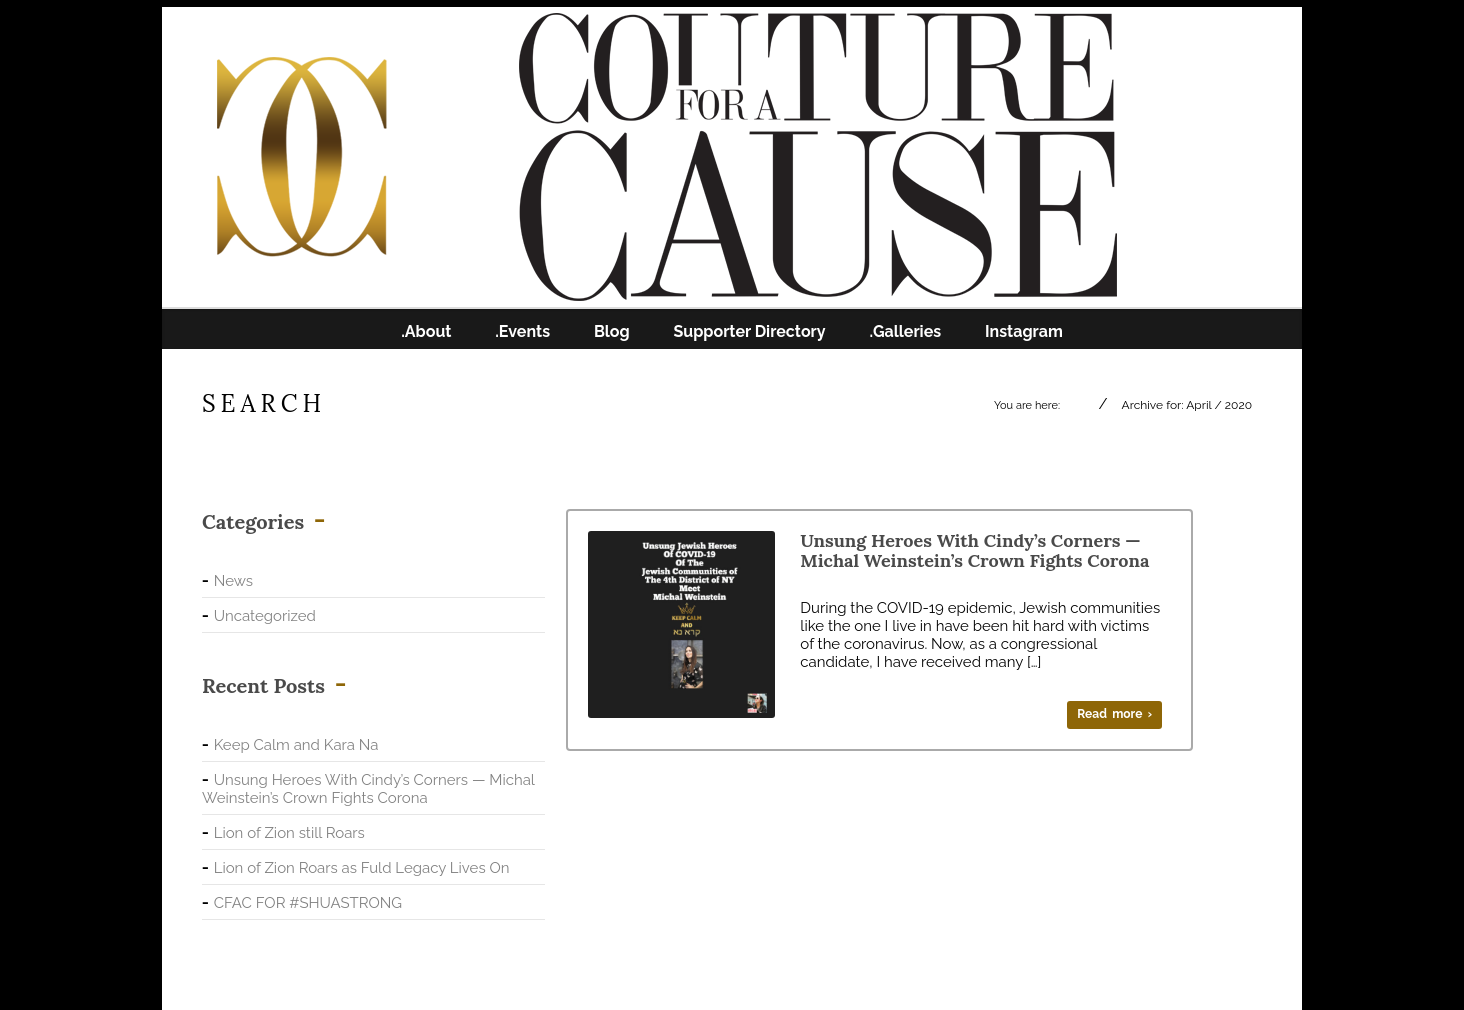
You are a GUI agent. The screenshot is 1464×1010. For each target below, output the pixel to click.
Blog (612, 332)
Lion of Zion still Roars (289, 833)
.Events (522, 332)
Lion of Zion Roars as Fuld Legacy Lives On (362, 868)
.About (426, 332)
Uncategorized (265, 616)
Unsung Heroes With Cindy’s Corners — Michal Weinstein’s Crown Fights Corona (368, 789)
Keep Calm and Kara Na (296, 745)
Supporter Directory (750, 332)
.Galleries (905, 332)
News (233, 581)
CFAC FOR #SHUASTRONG (308, 903)
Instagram (1024, 332)
